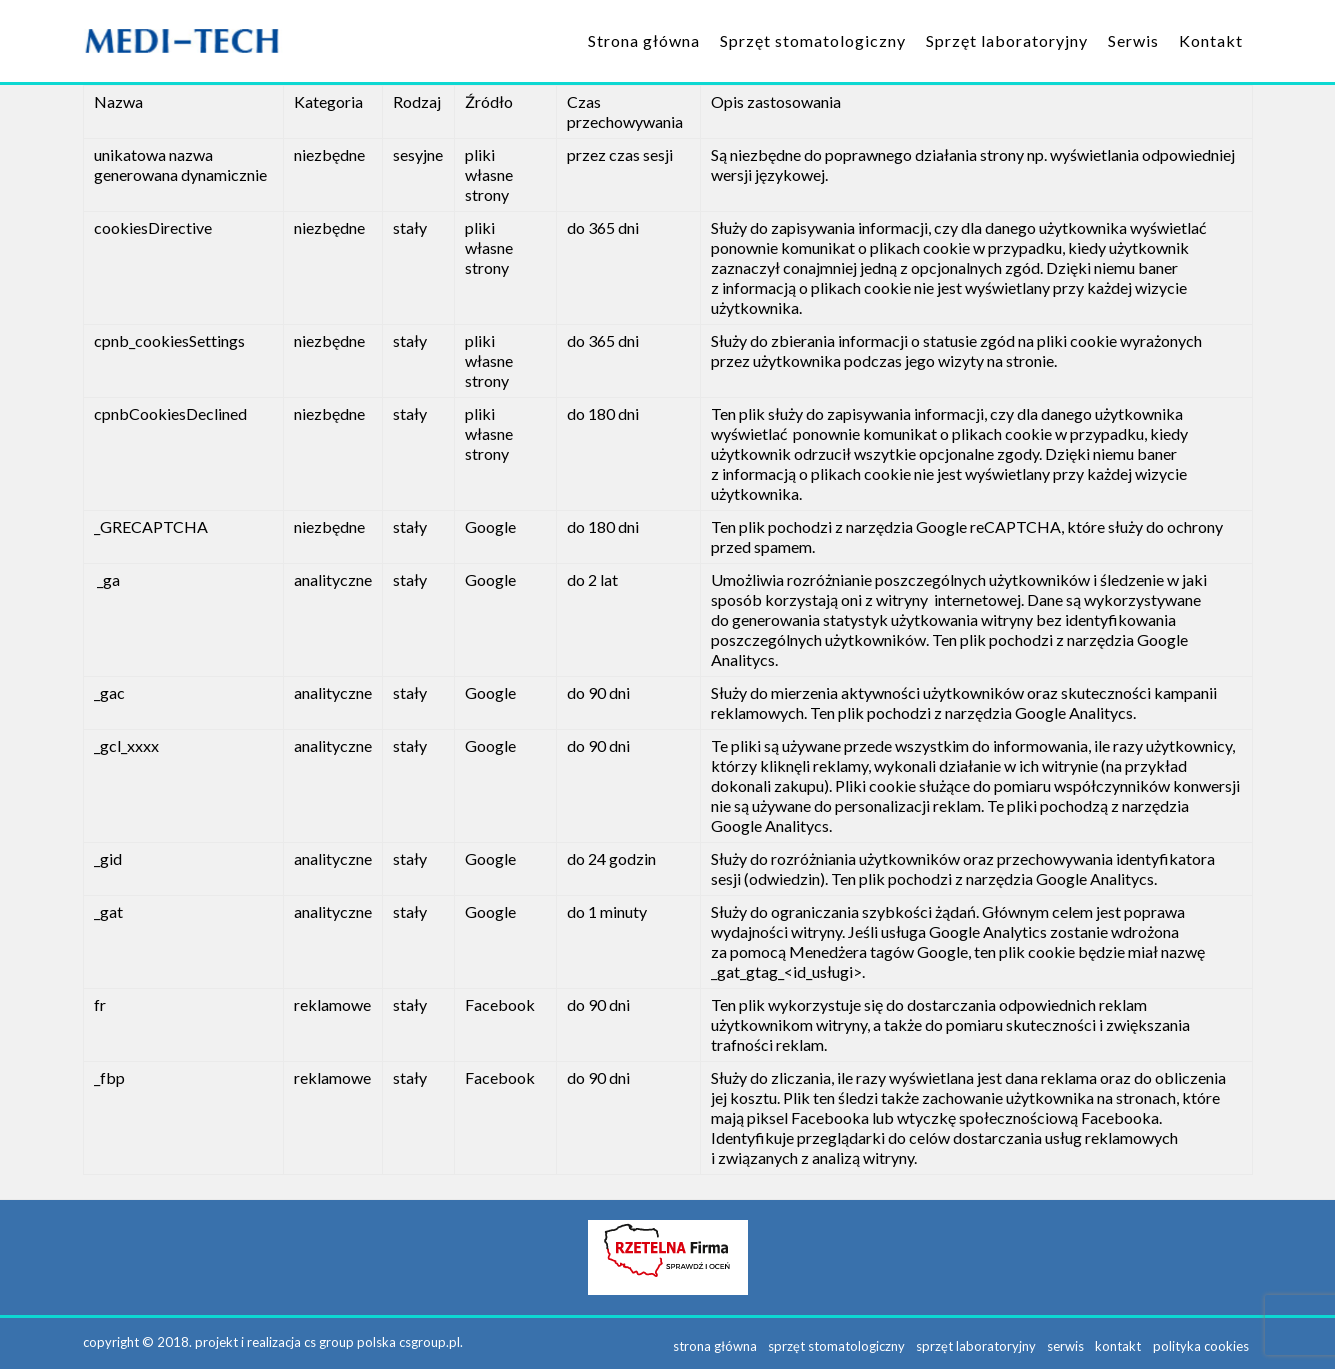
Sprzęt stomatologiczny (813, 40)
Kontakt (1211, 40)
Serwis (1133, 40)
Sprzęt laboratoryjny (1007, 40)
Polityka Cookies (1205, 1342)
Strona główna (644, 40)
